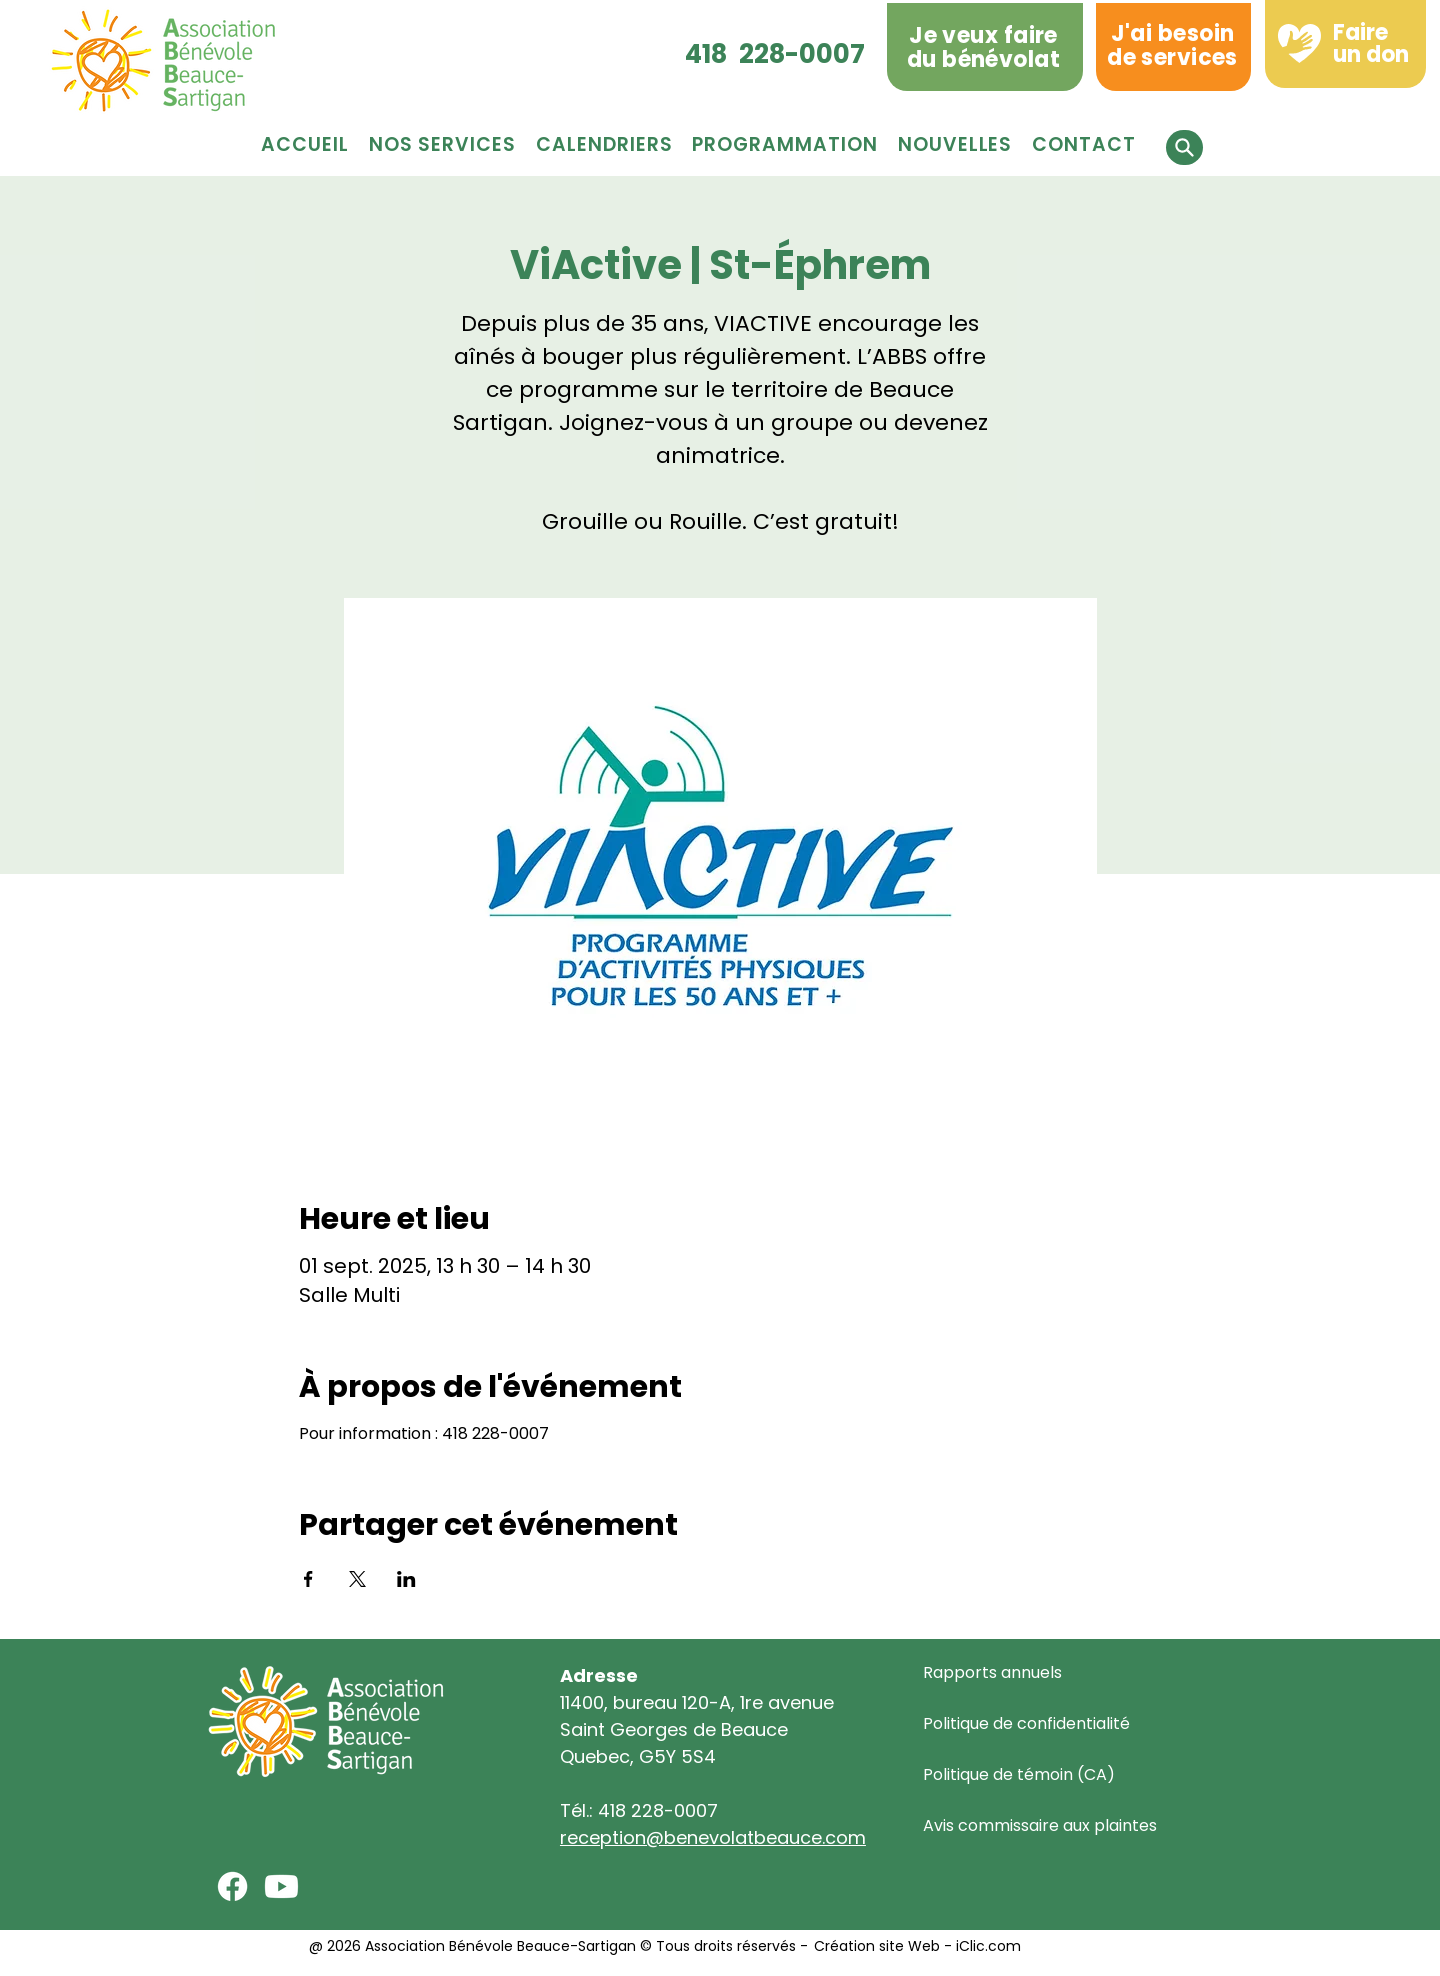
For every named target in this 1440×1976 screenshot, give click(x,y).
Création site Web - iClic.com (915, 1946)
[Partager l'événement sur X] (357, 1579)
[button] (784, 144)
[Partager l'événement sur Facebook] (308, 1579)
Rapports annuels (992, 1672)
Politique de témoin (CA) (1019, 1774)
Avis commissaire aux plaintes (1040, 1825)
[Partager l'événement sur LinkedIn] (406, 1579)
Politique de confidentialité (1026, 1723)
